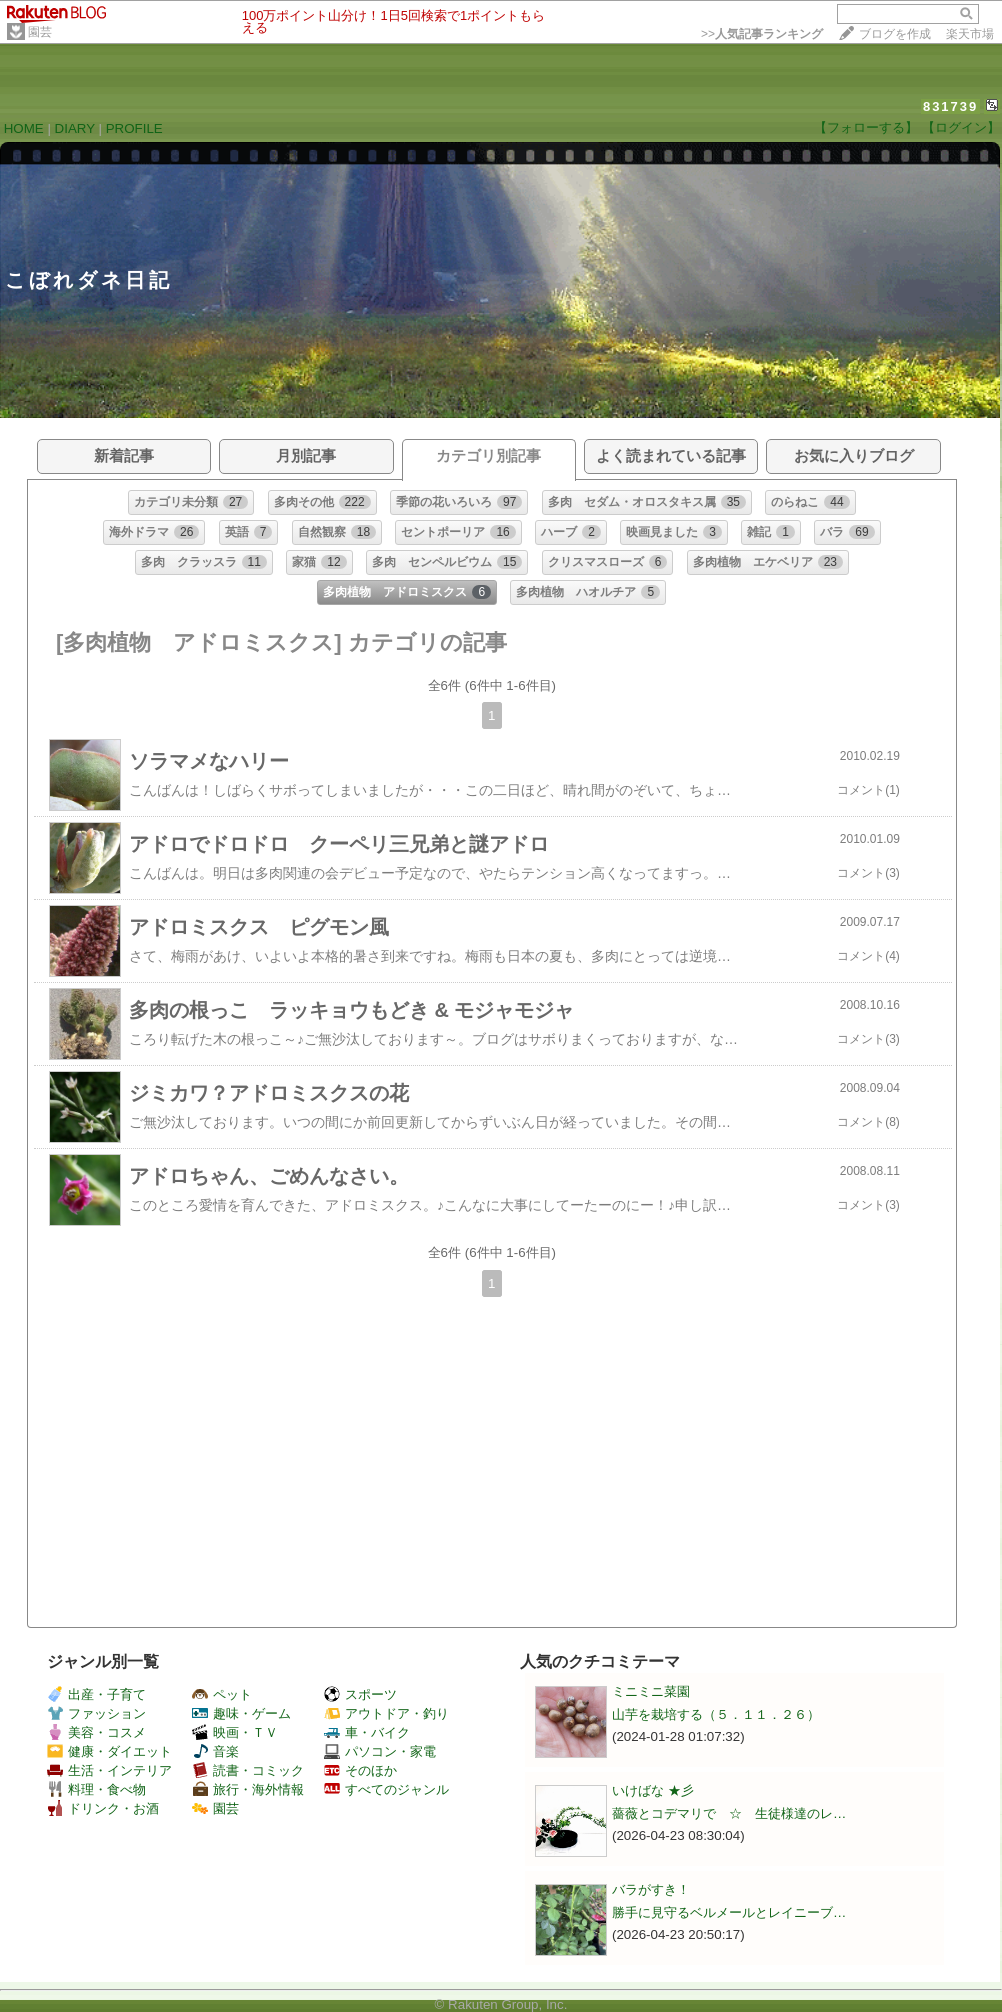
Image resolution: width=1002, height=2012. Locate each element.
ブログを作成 (895, 34)
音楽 (215, 1751)
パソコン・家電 (380, 1751)
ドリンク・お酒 (103, 1808)
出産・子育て (96, 1694)
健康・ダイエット (109, 1751)
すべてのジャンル (386, 1789)
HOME (24, 128)
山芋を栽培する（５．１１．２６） (716, 1714)
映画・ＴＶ (235, 1732)
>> (762, 34)
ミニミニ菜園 (651, 1691)
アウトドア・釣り (386, 1713)
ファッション (96, 1713)
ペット (222, 1694)
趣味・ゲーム (241, 1713)
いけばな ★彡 (659, 1790)
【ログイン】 (961, 127)
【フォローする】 (866, 127)
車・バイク (367, 1732)
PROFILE (134, 128)
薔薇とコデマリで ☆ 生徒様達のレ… (729, 1813)
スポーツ (360, 1694)
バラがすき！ (651, 1889)
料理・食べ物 (96, 1789)
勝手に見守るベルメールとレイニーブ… (729, 1912)
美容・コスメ (96, 1732)
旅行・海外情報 (248, 1789)
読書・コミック (248, 1770)
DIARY (75, 128)
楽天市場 (970, 34)
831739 (950, 106)
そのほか (360, 1770)
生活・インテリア (109, 1770)
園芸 (40, 32)
